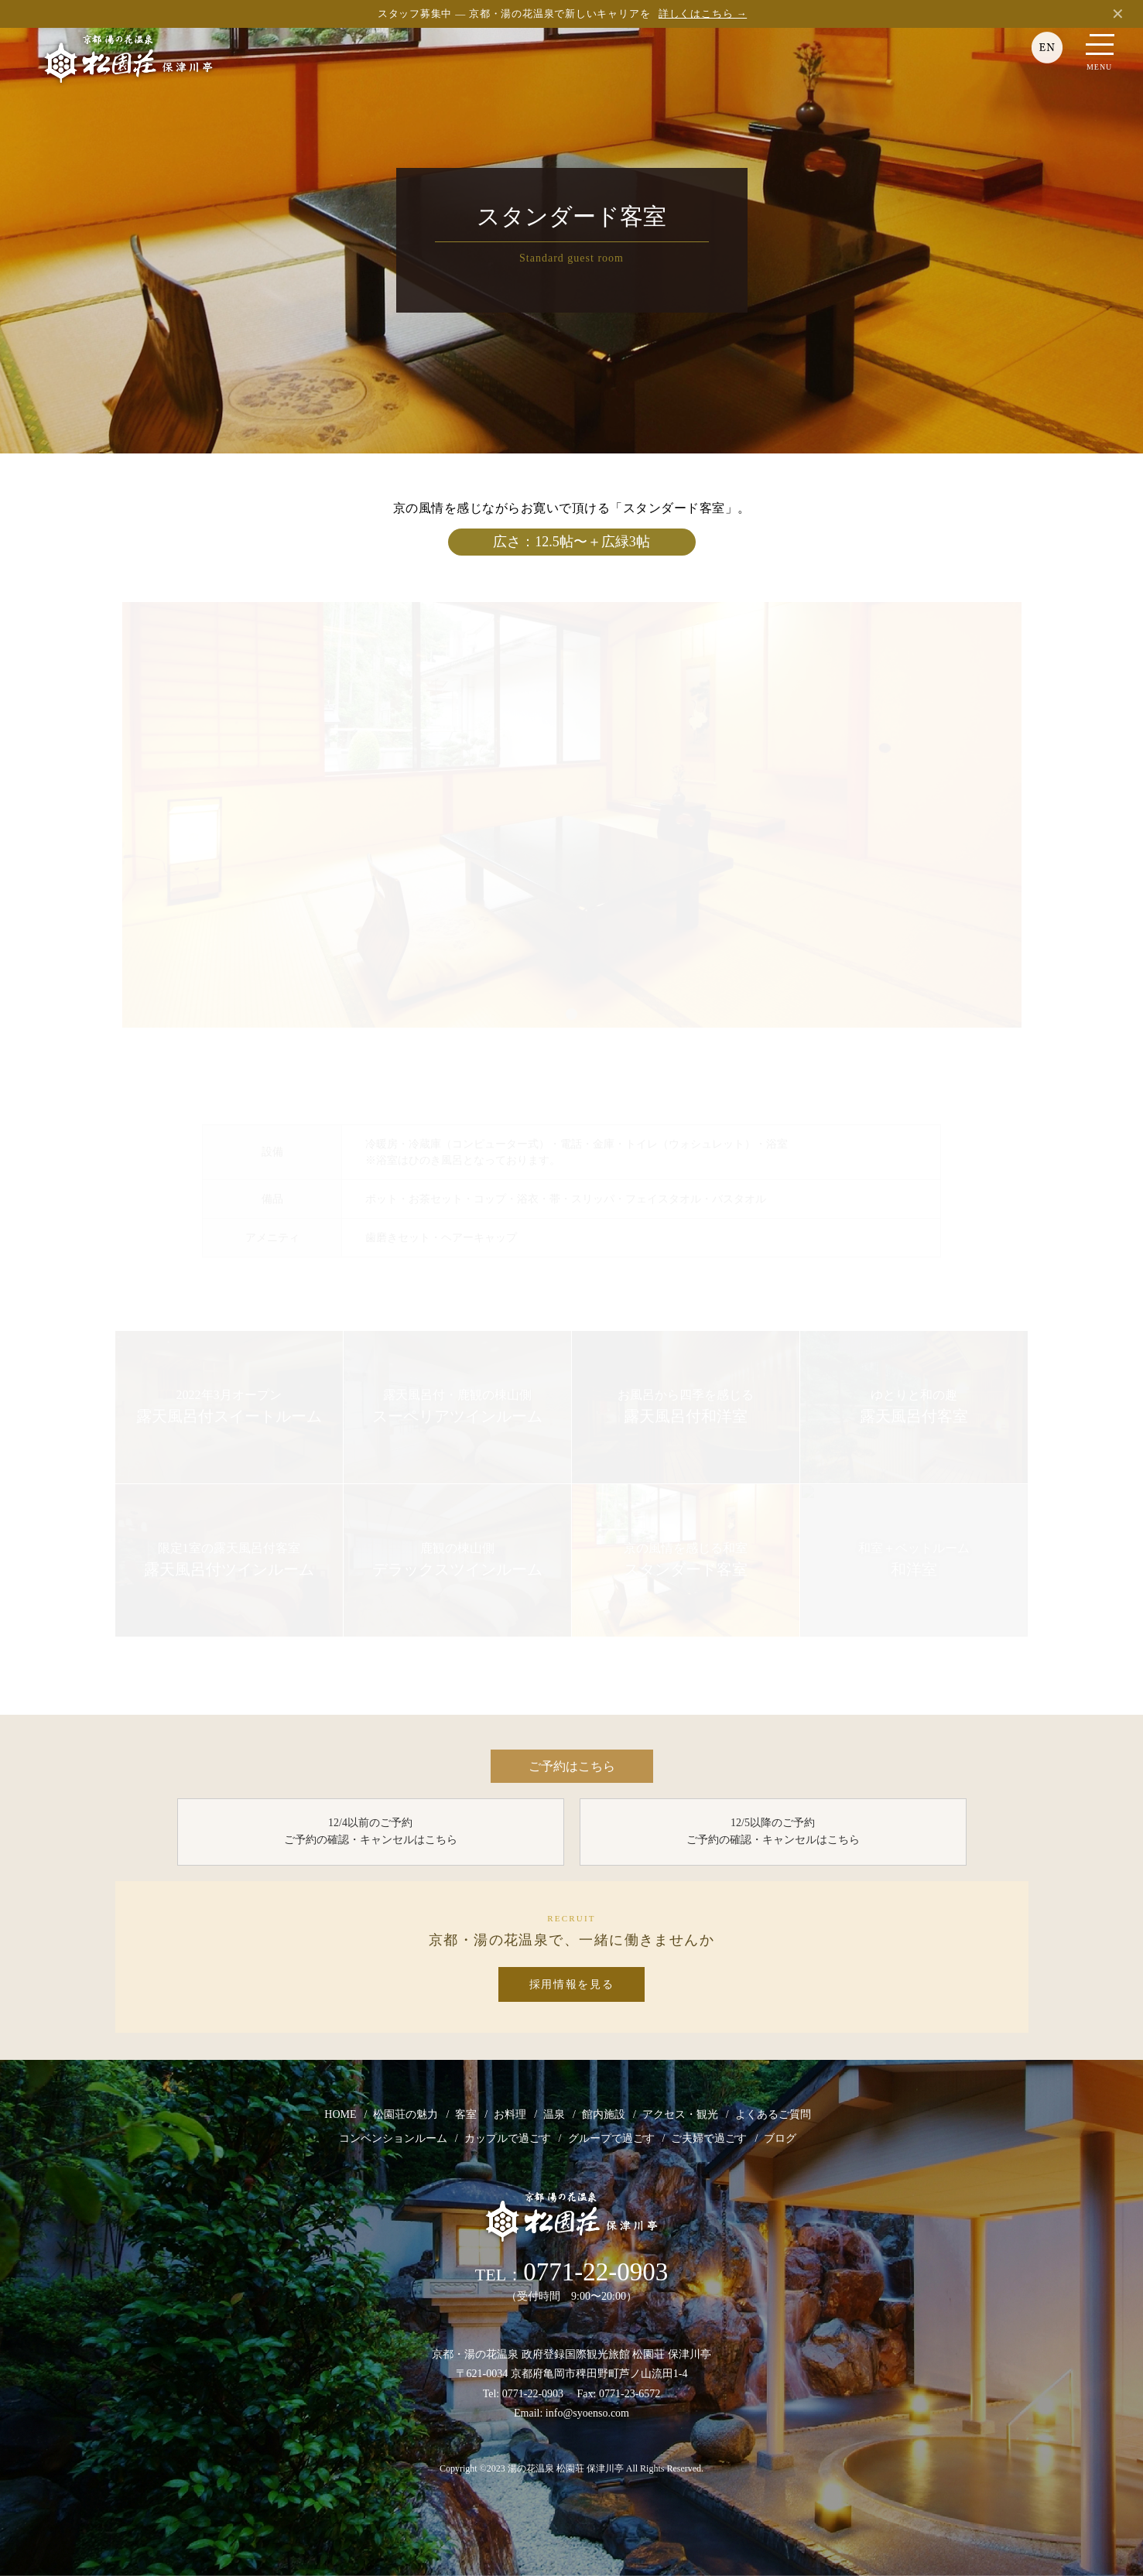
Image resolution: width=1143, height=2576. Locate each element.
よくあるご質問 (773, 2115)
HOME (340, 2115)
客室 (466, 2115)
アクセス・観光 (680, 2115)
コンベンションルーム (393, 2139)
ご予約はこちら (572, 1766)
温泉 (554, 2115)
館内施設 (603, 2115)
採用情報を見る (571, 1985)
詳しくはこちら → (703, 13)
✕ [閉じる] (1117, 13)
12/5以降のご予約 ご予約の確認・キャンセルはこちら (773, 1832)
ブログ (780, 2139)
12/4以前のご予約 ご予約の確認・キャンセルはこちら (370, 1832)
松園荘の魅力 (405, 2115)
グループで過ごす (611, 2139)
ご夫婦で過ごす (709, 2139)
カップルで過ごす (507, 2139)
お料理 (510, 2115)
